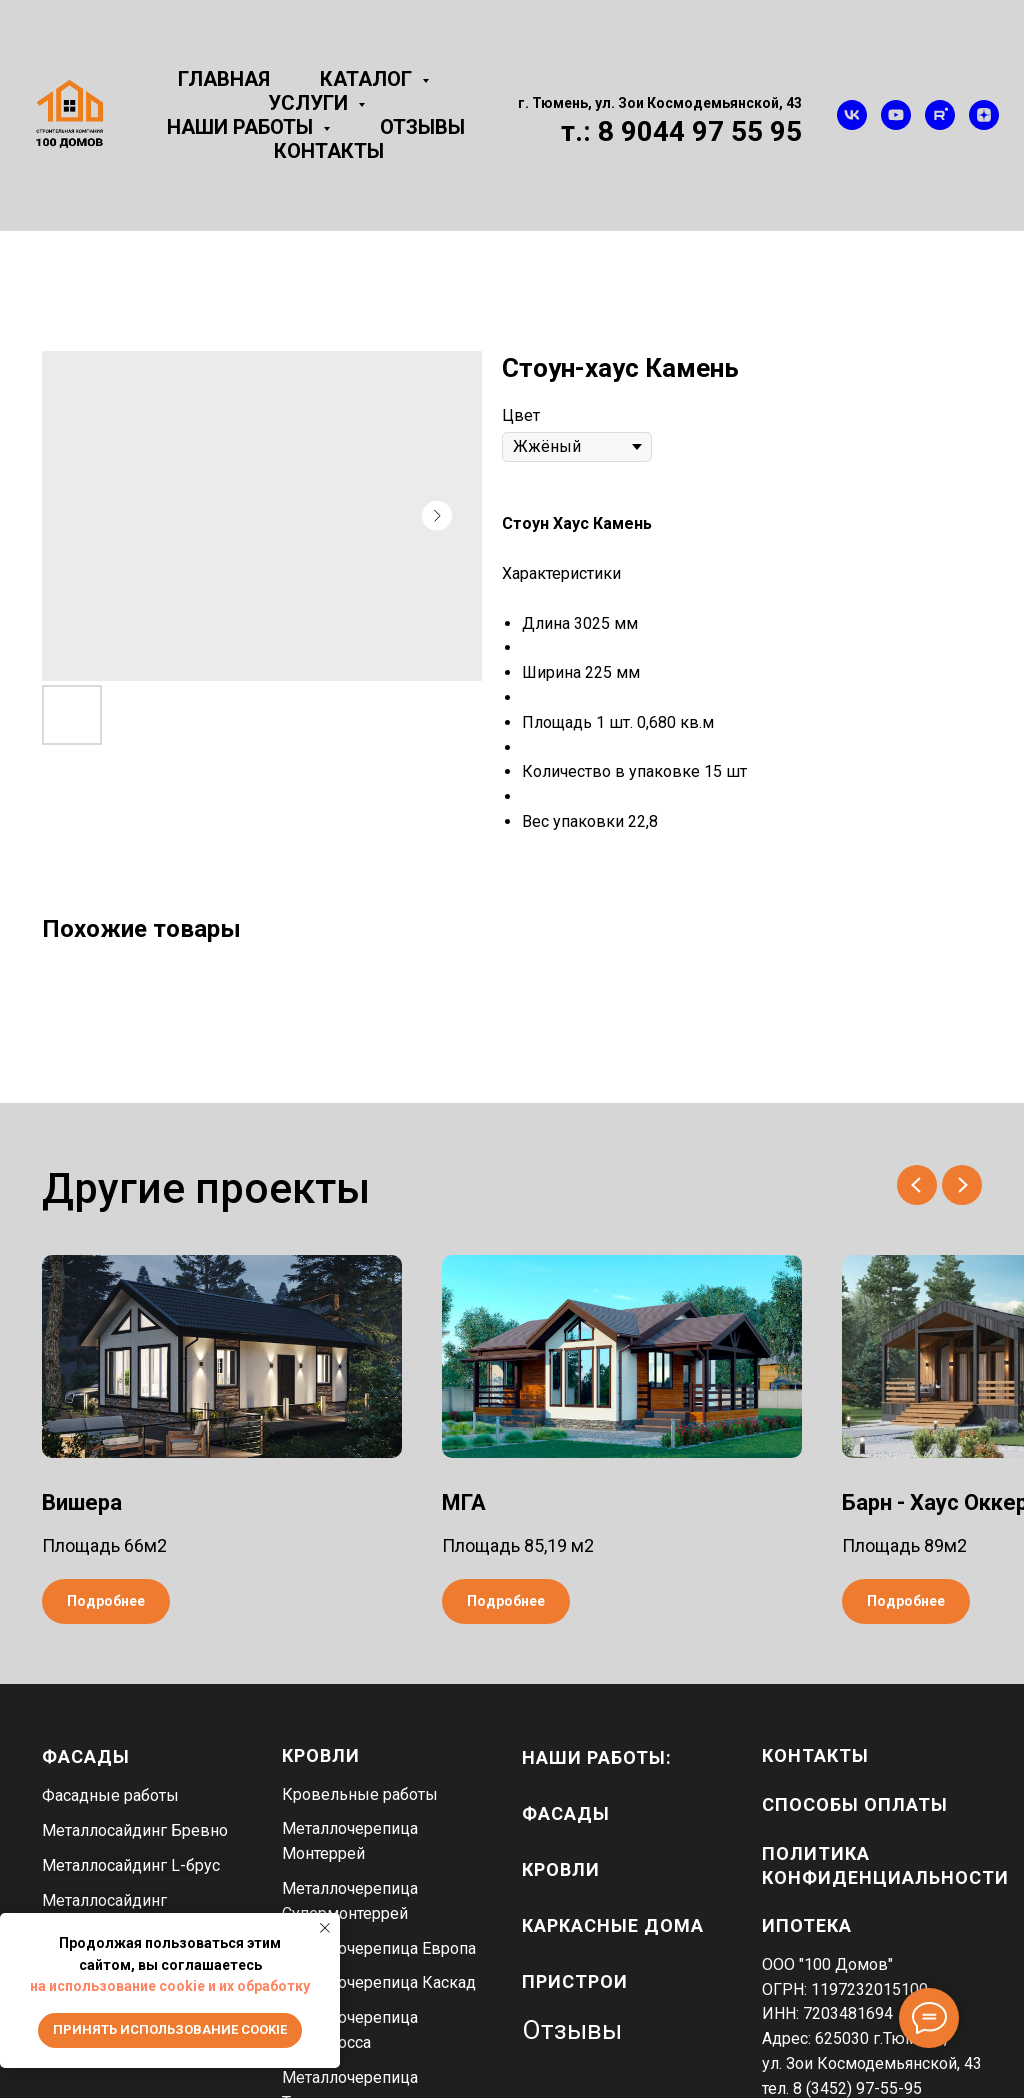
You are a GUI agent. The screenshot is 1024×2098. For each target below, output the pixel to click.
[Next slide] (962, 1185)
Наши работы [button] (242, 127)
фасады (566, 1813)
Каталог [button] (368, 79)
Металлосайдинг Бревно (135, 1830)
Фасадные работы (110, 1795)
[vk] (852, 115)
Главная (224, 79)
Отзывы (422, 127)
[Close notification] (325, 1928)
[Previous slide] (917, 1185)
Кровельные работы (360, 1794)
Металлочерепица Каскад (379, 1982)
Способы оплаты (855, 1804)
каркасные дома (613, 1925)
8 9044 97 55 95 (700, 131)
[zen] (984, 115)
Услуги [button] (310, 103)
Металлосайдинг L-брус (131, 1865)
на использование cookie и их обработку (170, 1986)
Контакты (329, 151)
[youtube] (896, 115)
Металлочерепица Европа (379, 1948)
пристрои (575, 1981)
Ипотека (807, 1925)
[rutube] (940, 115)
